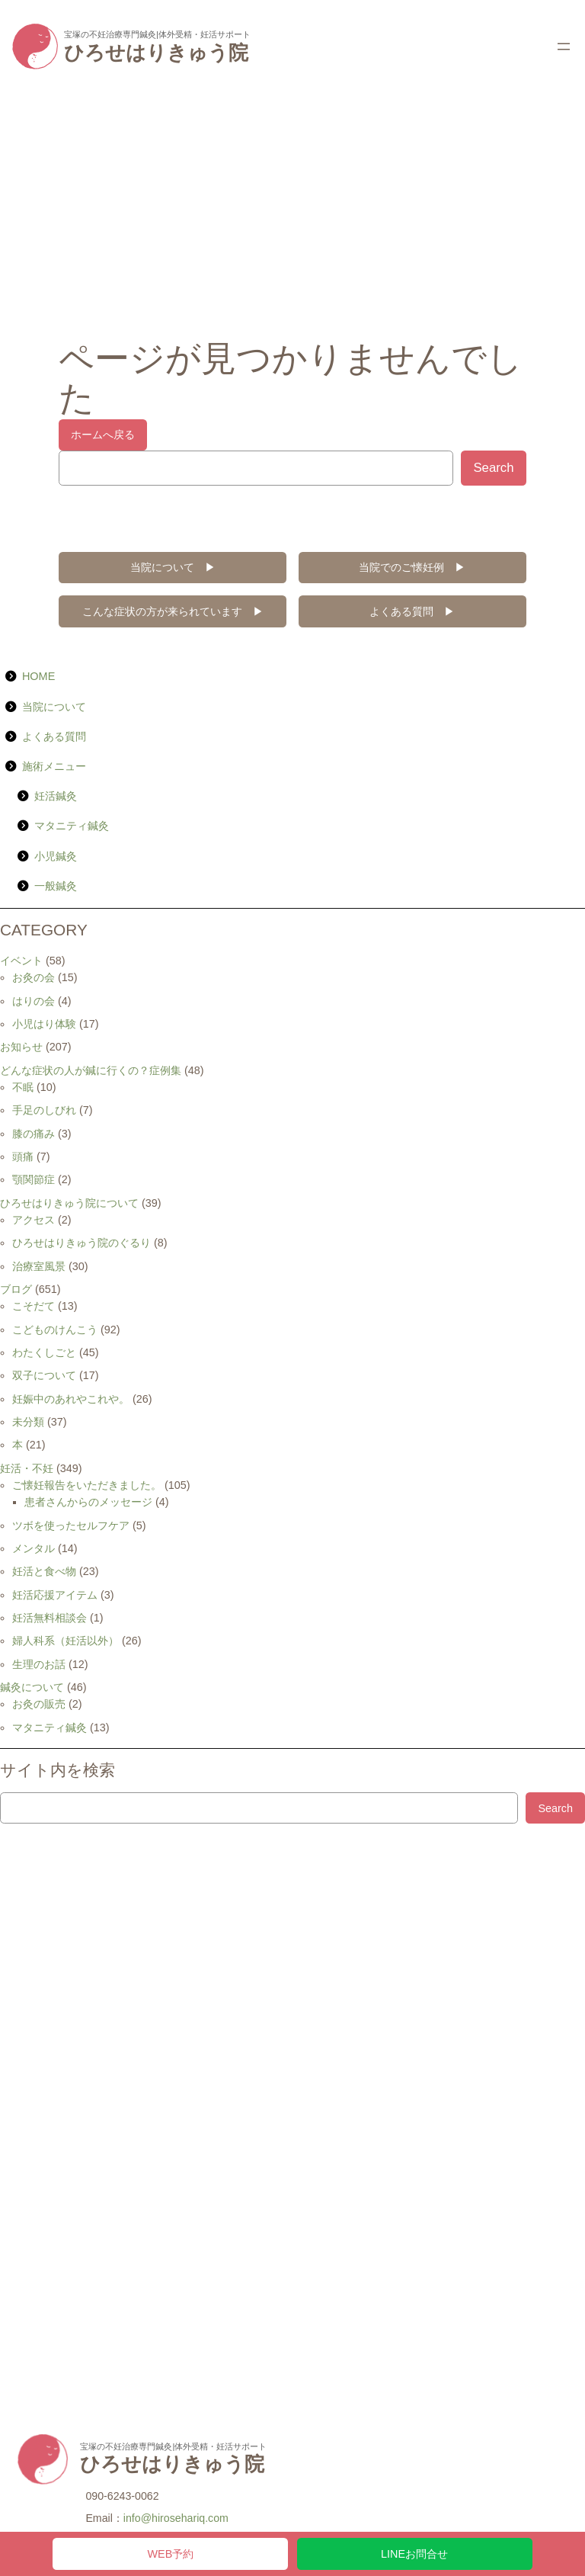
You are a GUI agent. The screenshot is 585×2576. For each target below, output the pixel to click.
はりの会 (33, 1001)
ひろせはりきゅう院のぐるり (81, 1243)
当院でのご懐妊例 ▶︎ (412, 567)
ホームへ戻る (103, 434)
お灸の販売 (39, 1704)
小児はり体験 (44, 1024)
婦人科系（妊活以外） (65, 1640)
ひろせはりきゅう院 (156, 52)
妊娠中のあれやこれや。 (70, 1399)
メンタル (33, 1548)
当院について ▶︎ (173, 567)
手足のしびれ (44, 1110)
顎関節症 (33, 1179)
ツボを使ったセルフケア (70, 1525)
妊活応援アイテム (55, 1595)
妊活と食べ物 (44, 1571)
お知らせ (21, 1047)
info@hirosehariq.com (176, 2518)
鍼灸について (32, 1687)
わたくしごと (44, 1352)
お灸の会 (33, 977)
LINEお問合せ (414, 2554)
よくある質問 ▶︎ (412, 611)
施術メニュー (54, 766)
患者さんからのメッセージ (88, 1502)
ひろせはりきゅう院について (69, 1203)
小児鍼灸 (55, 856)
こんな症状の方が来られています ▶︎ (173, 611)
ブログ (16, 1289)
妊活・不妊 (26, 1468)
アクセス (33, 1220)
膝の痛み (33, 1134)
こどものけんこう (55, 1329)
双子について (44, 1375)
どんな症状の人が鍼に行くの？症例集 (90, 1070)
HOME (38, 676)
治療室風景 (39, 1266)
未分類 (28, 1422)
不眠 (23, 1087)
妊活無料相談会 (49, 1618)
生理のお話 (39, 1664)
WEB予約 (171, 2554)
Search (493, 467)
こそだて (33, 1306)
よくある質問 (54, 736)
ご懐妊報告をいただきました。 (86, 1485)
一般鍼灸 (55, 886)
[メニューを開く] (564, 46)
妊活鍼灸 (55, 796)
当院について (54, 707)
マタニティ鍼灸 (71, 826)
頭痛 (23, 1156)
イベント (21, 960)
